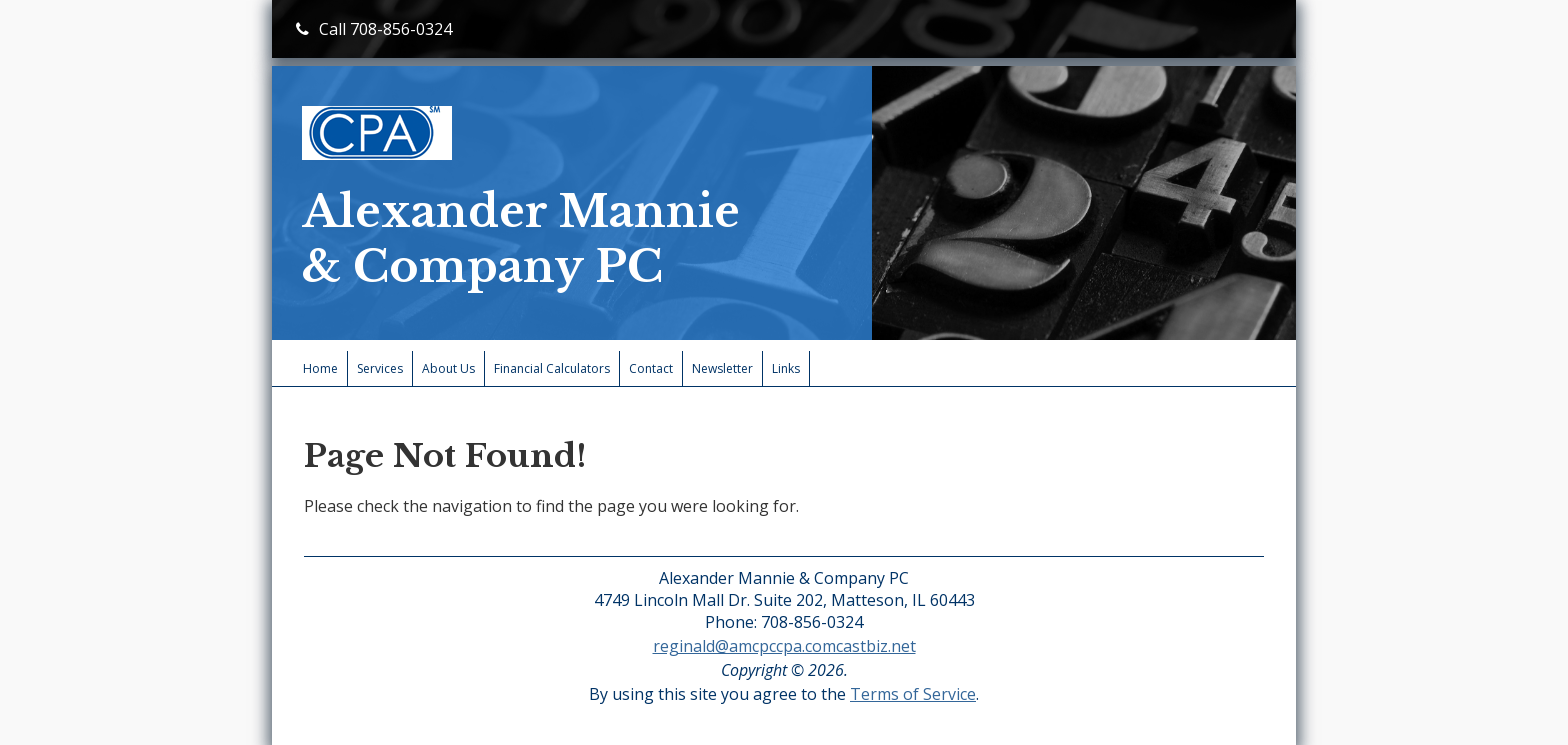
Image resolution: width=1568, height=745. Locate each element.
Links (786, 368)
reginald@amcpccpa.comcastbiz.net (784, 646)
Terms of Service (913, 694)
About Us (448, 368)
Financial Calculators (552, 368)
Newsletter (722, 368)
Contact (651, 368)
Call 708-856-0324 (374, 29)
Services (380, 368)
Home (320, 368)
